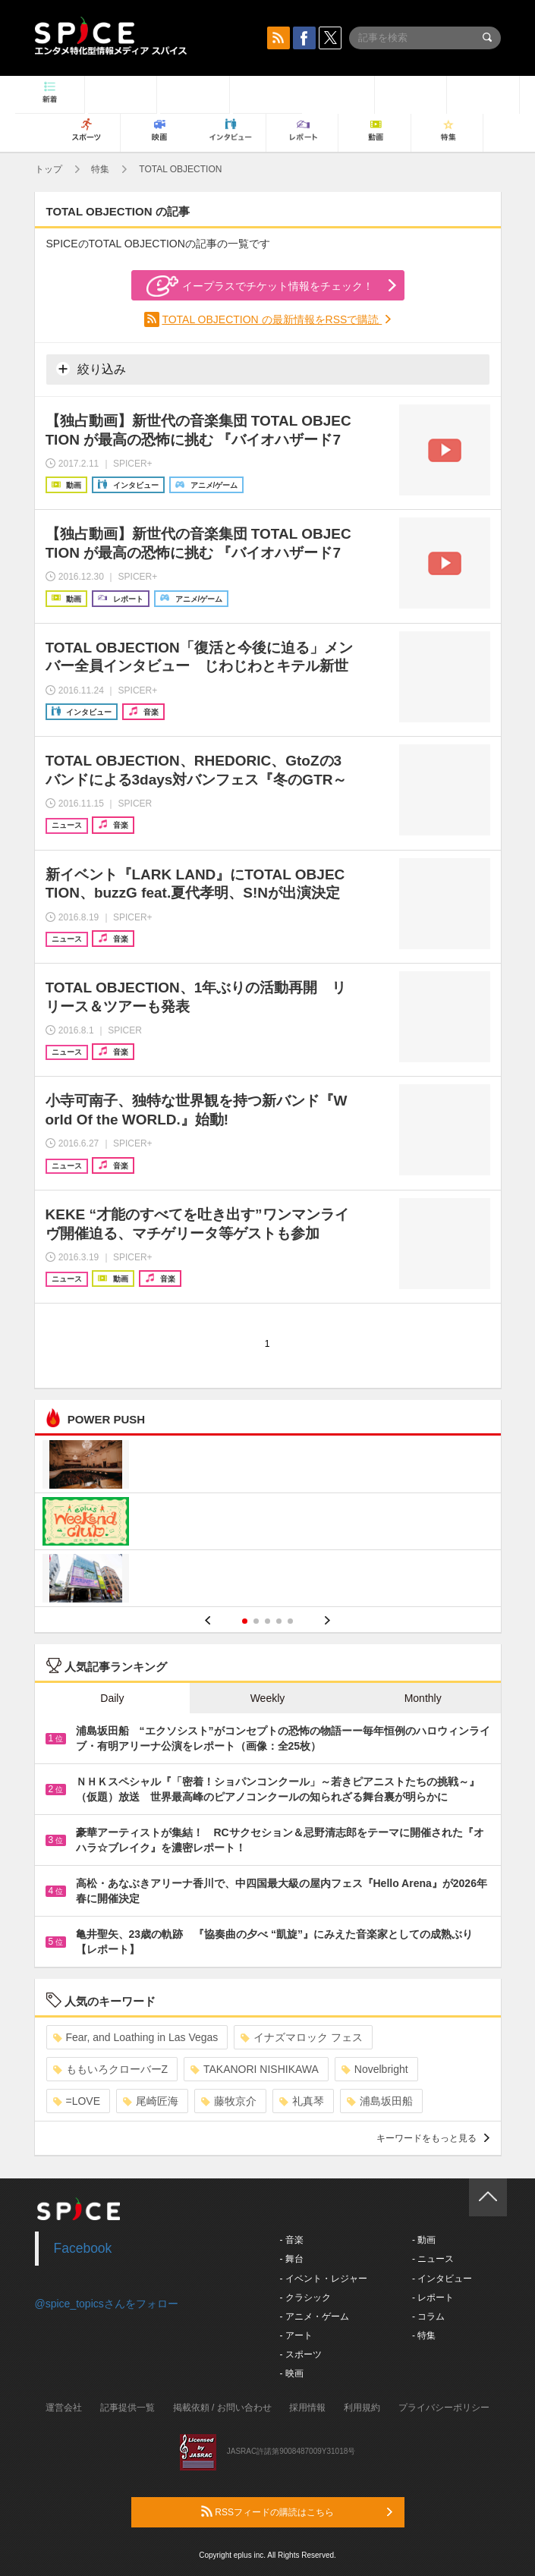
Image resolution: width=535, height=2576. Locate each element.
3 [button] (267, 1621)
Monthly (423, 1698)
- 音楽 (292, 2240)
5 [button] (290, 1621)
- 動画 (424, 2240)
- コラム (428, 2316)
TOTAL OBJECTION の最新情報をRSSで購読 (272, 319)
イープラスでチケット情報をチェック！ (259, 286)
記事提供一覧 (127, 2407)
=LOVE (77, 2101)
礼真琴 (301, 2101)
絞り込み (91, 369)
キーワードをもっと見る (432, 2138)
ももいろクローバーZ (110, 2069)
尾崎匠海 (150, 2101)
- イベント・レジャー (323, 2278)
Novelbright (374, 2069)
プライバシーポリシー (443, 2407)
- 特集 (424, 2335)
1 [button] (244, 1621)
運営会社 (64, 2407)
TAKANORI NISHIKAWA (254, 2069)
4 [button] (279, 1621)
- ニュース (433, 2259)
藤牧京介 (228, 2101)
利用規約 (362, 2407)
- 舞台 (292, 2259)
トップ (48, 169)
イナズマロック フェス (302, 2037)
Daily (112, 1698)
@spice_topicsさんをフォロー (106, 2304)
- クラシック (305, 2297)
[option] (268, 1523)
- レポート (433, 2297)
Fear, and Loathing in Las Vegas (136, 2037)
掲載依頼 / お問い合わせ (222, 2407)
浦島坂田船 (380, 2101)
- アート (296, 2335)
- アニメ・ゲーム (314, 2316)
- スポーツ (301, 2354)
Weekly (267, 1698)
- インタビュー (442, 2278)
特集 (100, 169)
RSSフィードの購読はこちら (296, 2511)
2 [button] (256, 1621)
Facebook (83, 2248)
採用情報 (307, 2407)
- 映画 (292, 2373)
